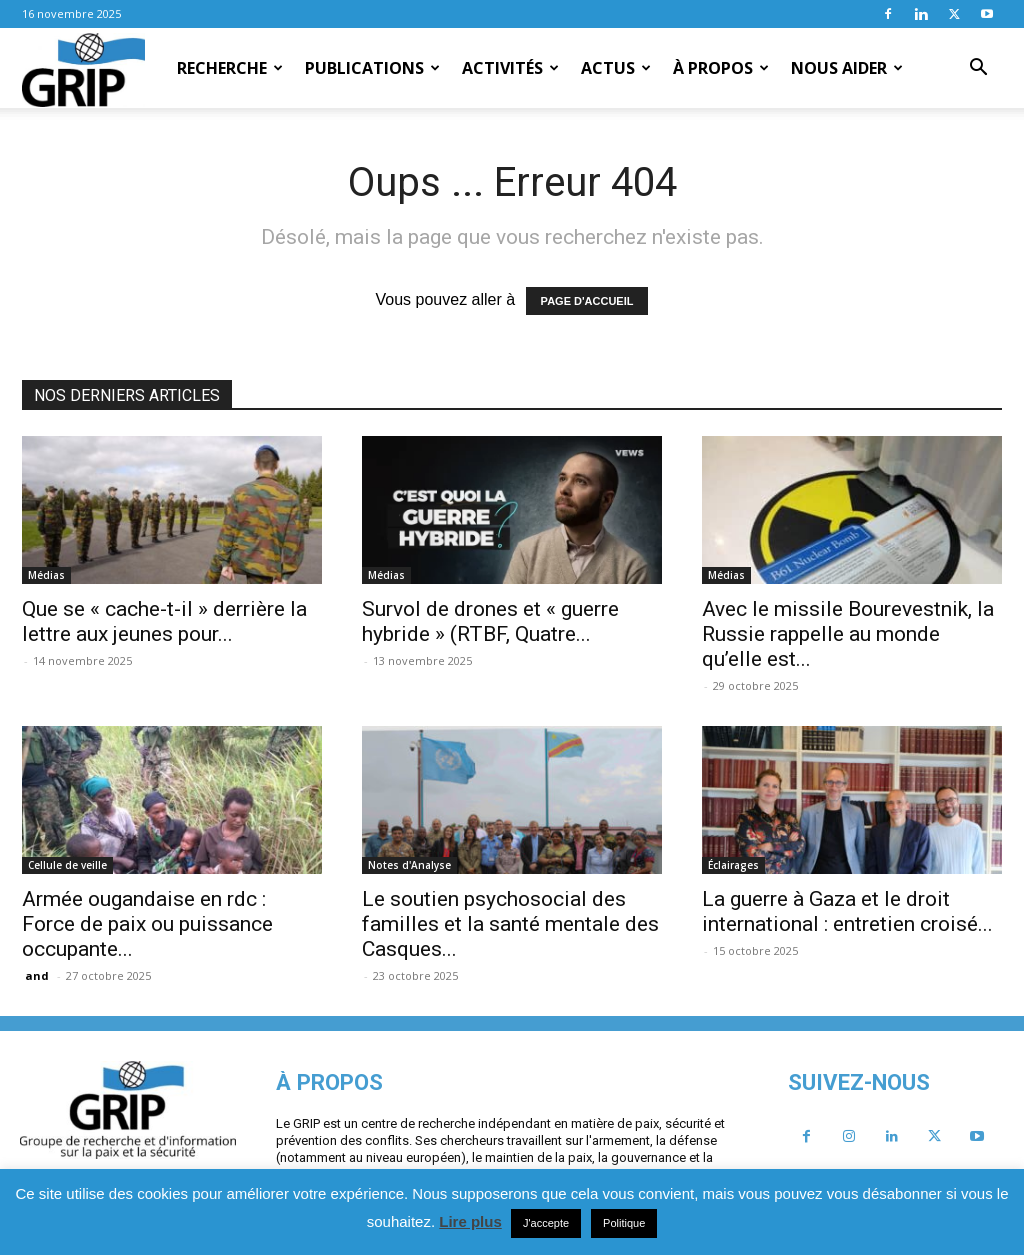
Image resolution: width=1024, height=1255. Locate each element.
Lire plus (470, 1221)
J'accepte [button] (546, 1223)
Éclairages (733, 865)
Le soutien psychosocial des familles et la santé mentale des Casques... (510, 924)
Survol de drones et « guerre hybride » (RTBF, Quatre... (490, 621)
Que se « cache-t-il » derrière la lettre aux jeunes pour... (164, 621)
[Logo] (83, 69)
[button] (978, 69)
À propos (721, 68)
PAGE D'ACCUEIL (587, 301)
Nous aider (847, 68)
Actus (616, 68)
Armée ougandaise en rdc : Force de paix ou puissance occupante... (147, 924)
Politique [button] (624, 1223)
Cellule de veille (67, 865)
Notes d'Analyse (409, 865)
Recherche (230, 68)
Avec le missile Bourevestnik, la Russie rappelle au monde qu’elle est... (848, 634)
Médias (46, 575)
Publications (372, 68)
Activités (510, 68)
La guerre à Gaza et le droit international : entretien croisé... (847, 911)
